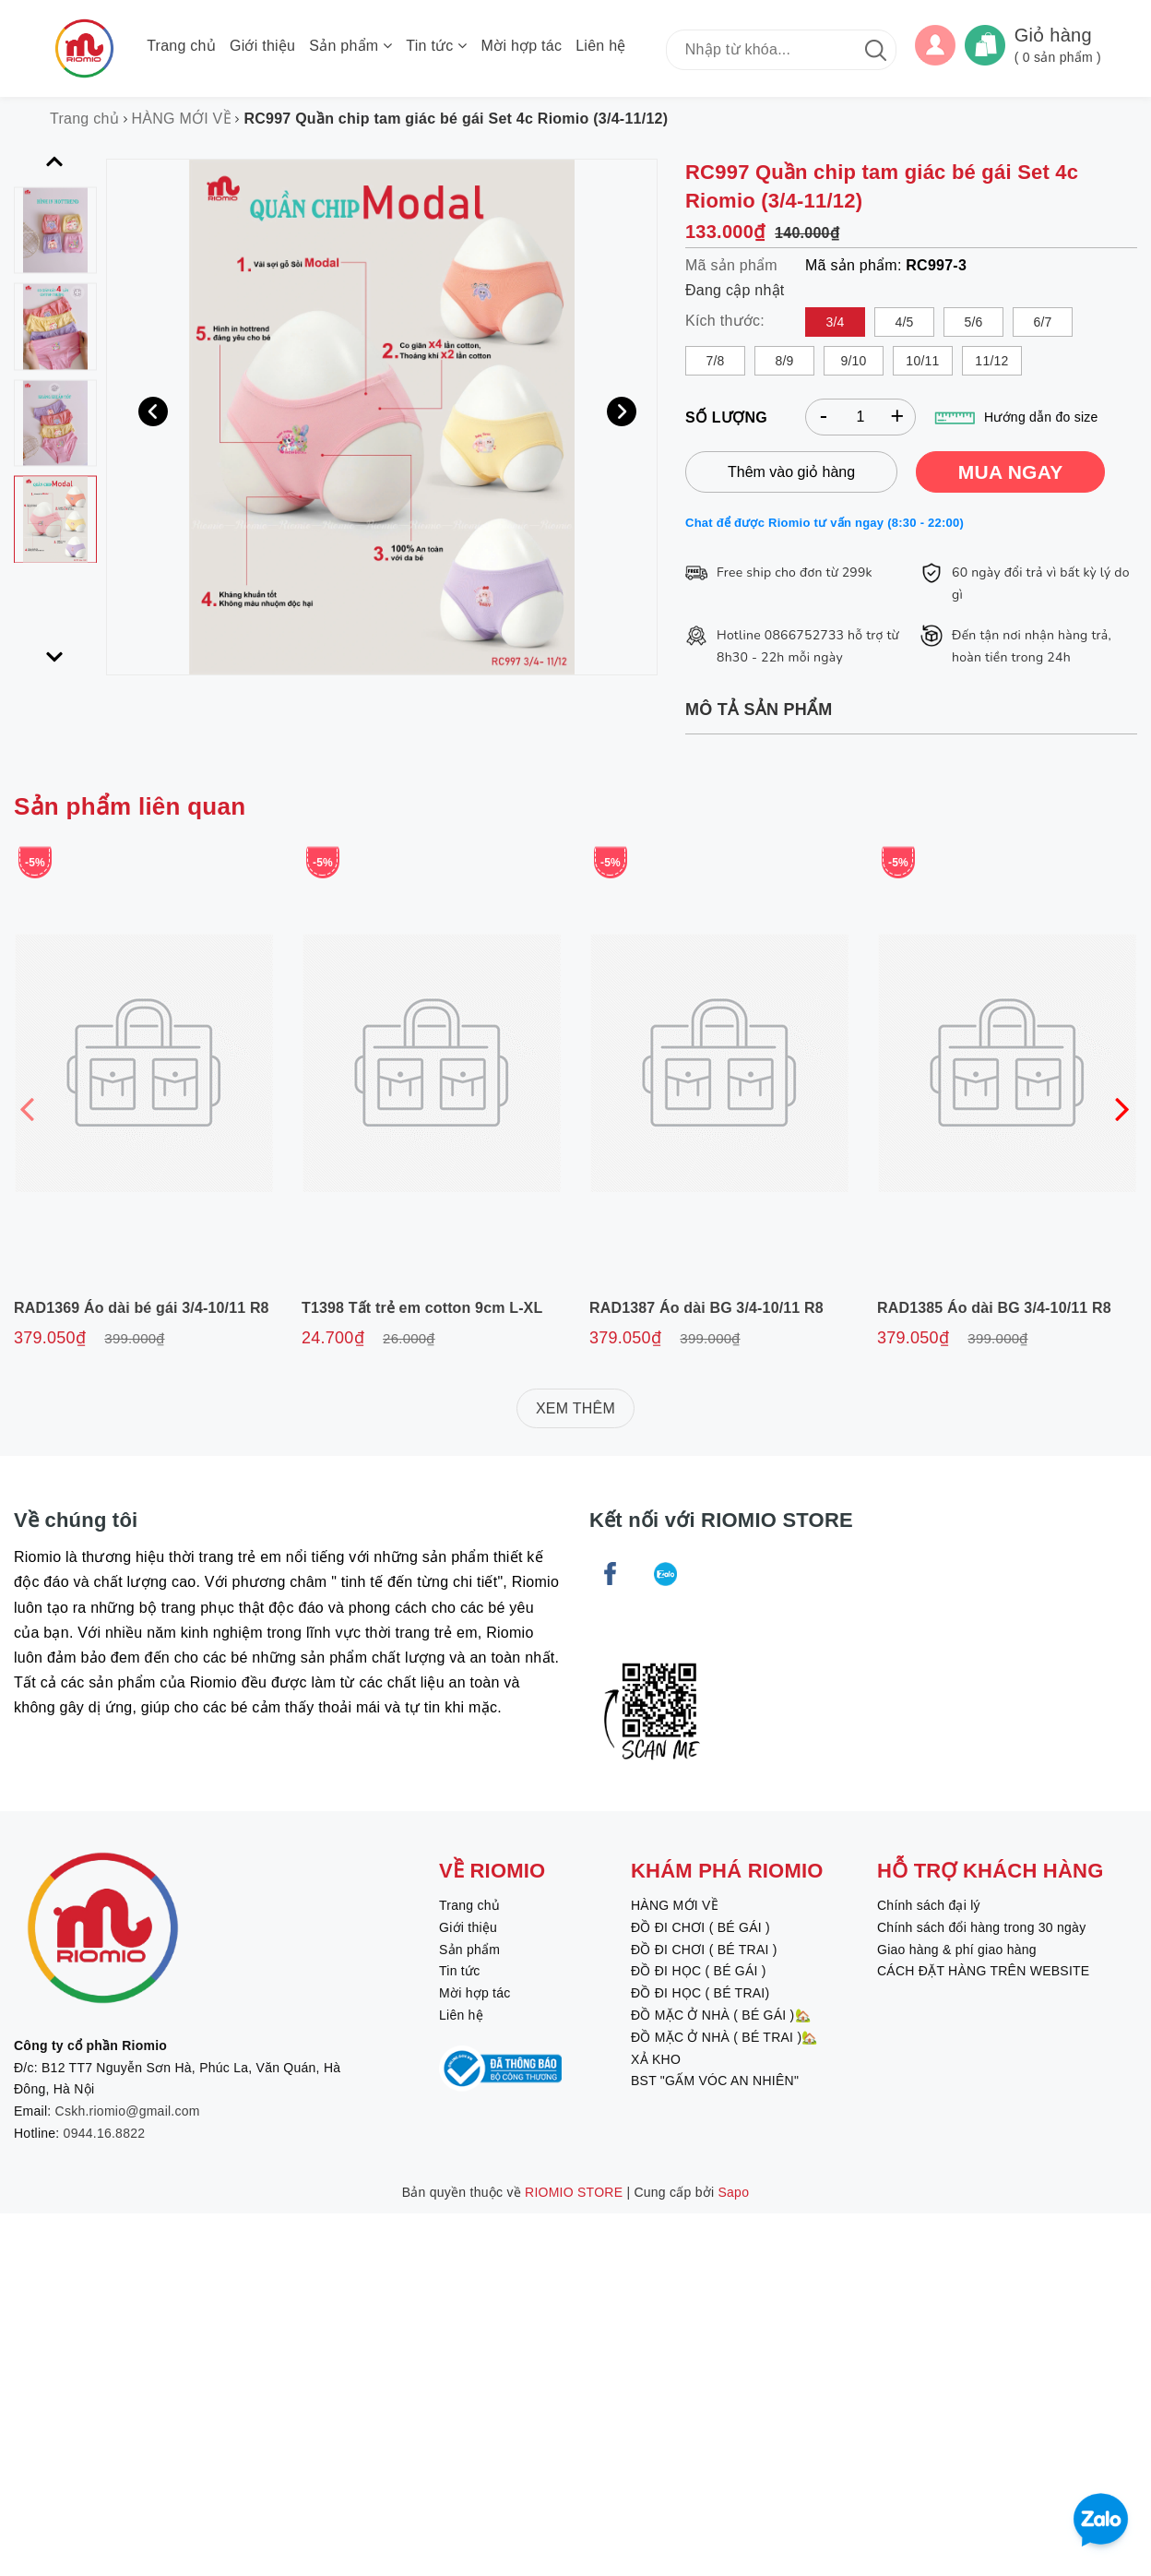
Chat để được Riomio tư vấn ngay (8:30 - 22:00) (824, 523)
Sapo (734, 2192)
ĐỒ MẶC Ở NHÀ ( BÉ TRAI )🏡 (724, 2037)
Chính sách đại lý (928, 1905)
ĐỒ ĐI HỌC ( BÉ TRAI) (700, 1993)
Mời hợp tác (522, 46)
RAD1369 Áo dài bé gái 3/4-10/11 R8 (141, 1308)
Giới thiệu (262, 46)
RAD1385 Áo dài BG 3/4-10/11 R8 (994, 1308)
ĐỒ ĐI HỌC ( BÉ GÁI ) (698, 1970)
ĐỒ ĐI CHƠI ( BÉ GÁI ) (700, 1927)
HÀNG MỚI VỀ (674, 1905)
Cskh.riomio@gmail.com (127, 2111)
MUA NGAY (1010, 472)
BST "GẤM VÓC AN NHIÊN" (715, 2080)
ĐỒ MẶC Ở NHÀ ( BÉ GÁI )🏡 (721, 2015)
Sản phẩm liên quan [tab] (129, 806)
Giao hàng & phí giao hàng (957, 1949)
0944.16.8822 (105, 2133)
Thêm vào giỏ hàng (791, 472)
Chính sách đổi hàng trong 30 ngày (981, 1927)
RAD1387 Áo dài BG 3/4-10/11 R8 (706, 1308)
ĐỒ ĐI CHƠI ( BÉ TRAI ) (704, 1949)
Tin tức (436, 46)
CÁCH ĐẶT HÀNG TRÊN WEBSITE (983, 1970)
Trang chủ (181, 46)
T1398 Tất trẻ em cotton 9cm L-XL (422, 1308)
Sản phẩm (350, 46)
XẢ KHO (656, 2059)
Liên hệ (600, 46)
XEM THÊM (575, 1408)
